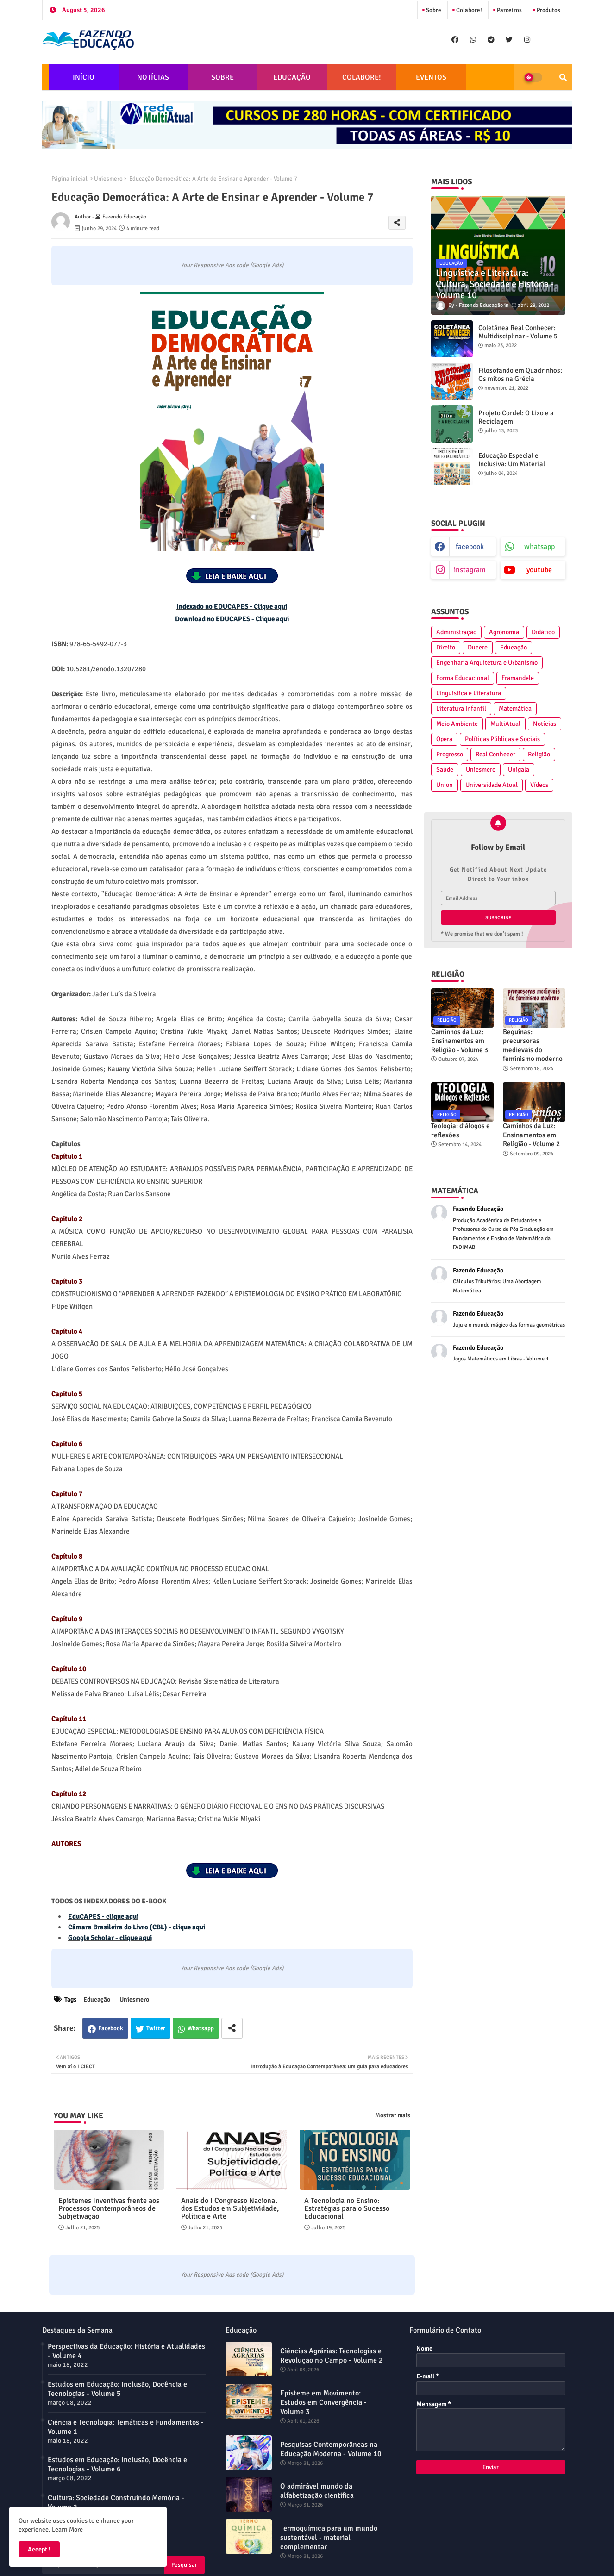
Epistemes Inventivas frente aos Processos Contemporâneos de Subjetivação (108, 2208)
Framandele (517, 678)
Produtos (547, 10)
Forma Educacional (462, 678)
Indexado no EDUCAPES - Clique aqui (231, 606)
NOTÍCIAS (153, 77)
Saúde (444, 769)
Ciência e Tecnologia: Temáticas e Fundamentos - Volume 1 (126, 2427)
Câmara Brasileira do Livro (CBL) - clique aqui (136, 1927)
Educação (96, 1999)
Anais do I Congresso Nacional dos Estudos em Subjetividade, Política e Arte (230, 2208)
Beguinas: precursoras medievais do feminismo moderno (533, 1045)
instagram (470, 569)
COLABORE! (361, 77)
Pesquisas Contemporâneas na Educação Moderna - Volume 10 (331, 2449)
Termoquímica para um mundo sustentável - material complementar (328, 2537)
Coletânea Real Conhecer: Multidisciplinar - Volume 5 (518, 332)
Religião (539, 754)
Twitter (155, 2028)
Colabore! (468, 10)
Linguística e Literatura (468, 693)
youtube (539, 569)
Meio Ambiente (457, 724)
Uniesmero (108, 178)
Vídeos (539, 785)
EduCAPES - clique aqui (103, 1916)
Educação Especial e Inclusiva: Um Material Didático (511, 463)
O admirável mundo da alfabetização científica (317, 2491)
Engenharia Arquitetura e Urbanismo (487, 663)
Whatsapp (201, 2028)
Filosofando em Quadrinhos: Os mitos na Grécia (520, 374)
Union (444, 785)
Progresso (449, 754)
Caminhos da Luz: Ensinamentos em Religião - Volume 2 (531, 1135)
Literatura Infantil (461, 708)
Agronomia (504, 632)
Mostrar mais (392, 2115)
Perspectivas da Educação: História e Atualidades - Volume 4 (126, 2351)
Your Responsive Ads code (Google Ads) (232, 265)
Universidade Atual (491, 785)
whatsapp (539, 546)
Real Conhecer (495, 754)
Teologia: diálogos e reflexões (460, 1130)
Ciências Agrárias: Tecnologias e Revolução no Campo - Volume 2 (331, 2355)
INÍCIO (83, 77)
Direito (445, 647)
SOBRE (222, 77)
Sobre (433, 10)
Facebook (110, 2028)
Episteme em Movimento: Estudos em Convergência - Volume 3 (323, 2402)
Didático (543, 632)
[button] (563, 77)
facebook (470, 546)
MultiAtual (505, 724)
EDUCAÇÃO (292, 77)
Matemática (515, 708)
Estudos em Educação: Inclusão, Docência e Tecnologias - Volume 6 (117, 2464)
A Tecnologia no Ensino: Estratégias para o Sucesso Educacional (346, 2208)
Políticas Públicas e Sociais (502, 739)
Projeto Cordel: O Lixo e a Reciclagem (516, 417)
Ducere (478, 647)
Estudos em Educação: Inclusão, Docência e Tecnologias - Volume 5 (117, 2389)
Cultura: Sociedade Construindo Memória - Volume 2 (116, 2502)
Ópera (444, 739)
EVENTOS (431, 77)
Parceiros (508, 10)
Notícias (544, 724)
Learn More (67, 2529)
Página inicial (69, 178)
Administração (456, 632)
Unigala (518, 769)
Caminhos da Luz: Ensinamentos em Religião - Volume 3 (459, 1041)
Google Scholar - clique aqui (110, 1938)
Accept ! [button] (39, 2549)
